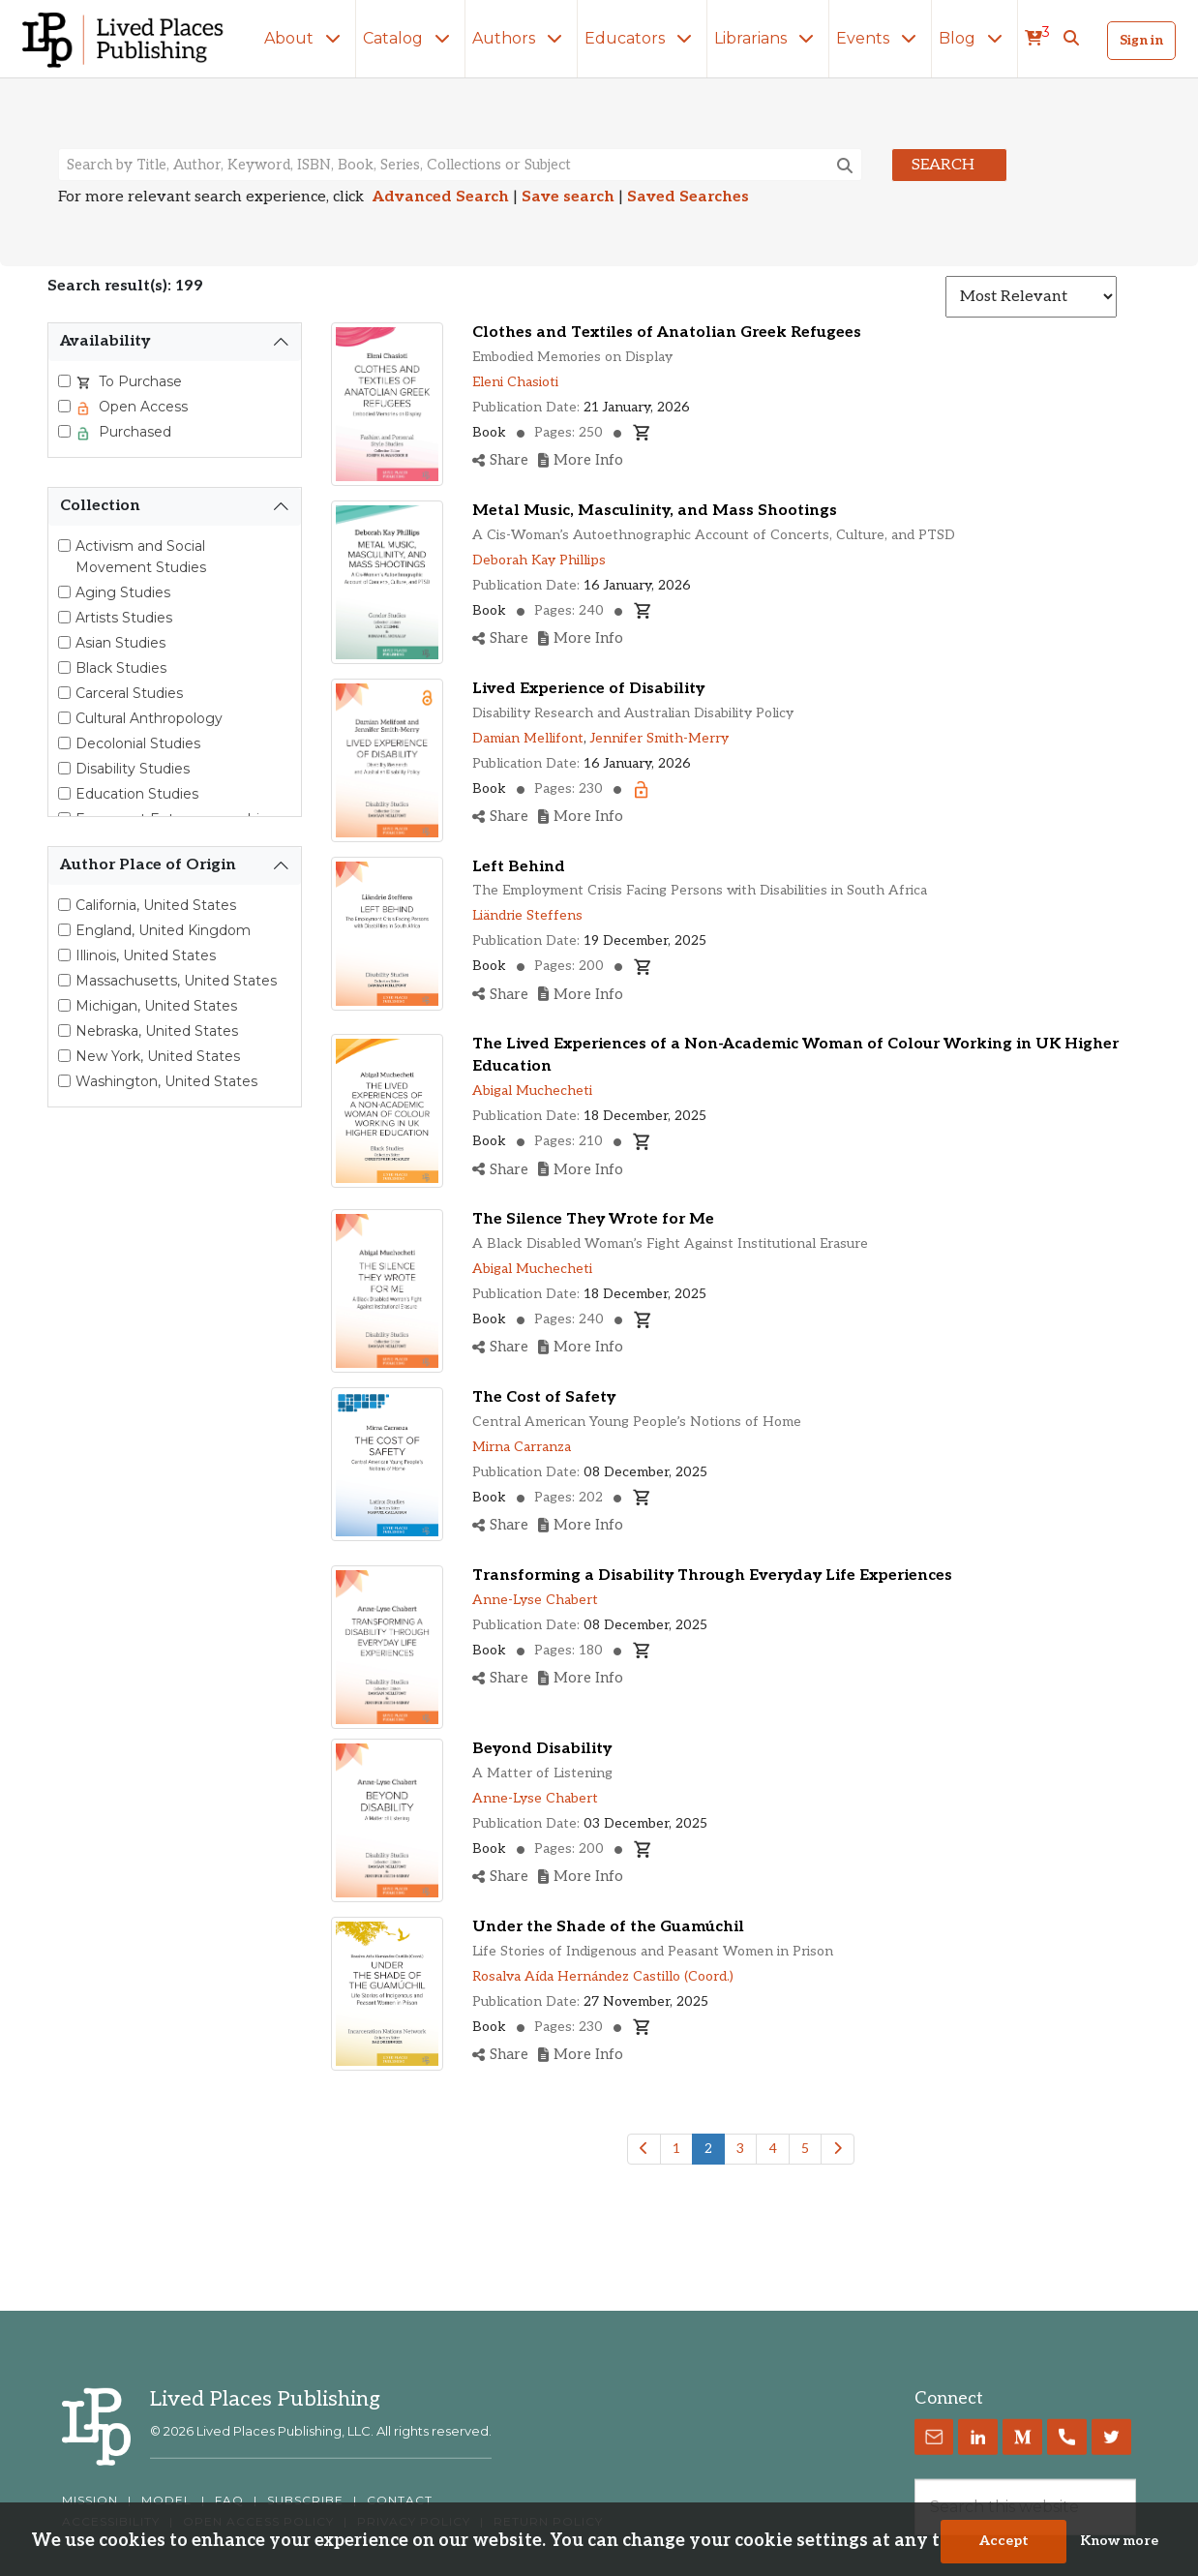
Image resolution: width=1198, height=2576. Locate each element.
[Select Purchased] (64, 431)
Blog (974, 38)
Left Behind (518, 867)
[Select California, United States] (64, 904)
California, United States (155, 905)
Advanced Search (441, 197)
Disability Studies (132, 768)
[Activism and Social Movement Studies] (64, 545)
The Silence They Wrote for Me (593, 1219)
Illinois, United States (145, 955)
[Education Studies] (64, 793)
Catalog (410, 38)
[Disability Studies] (64, 768)
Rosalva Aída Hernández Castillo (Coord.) (603, 1976)
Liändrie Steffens (527, 915)
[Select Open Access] (64, 406)
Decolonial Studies (137, 743)
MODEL (166, 2500)
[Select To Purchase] (64, 381)
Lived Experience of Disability (588, 689)
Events (880, 38)
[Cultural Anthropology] (64, 718)
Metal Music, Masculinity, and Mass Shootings (654, 510)
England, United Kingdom (163, 930)
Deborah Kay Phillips (539, 560)
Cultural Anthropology (149, 718)
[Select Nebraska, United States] (64, 1030)
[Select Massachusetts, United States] (64, 980)
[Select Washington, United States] (64, 1081)
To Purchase (138, 381)
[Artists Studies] (64, 617)
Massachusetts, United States (176, 980)
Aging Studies (122, 592)
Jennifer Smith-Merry (659, 738)
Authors (521, 38)
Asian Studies (120, 643)
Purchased (133, 431)
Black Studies (120, 668)
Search (943, 165)
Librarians (768, 38)
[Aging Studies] (64, 592)
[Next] (837, 2149)
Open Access (141, 406)
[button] (1071, 38)
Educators (642, 38)
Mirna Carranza (521, 1447)
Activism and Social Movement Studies (140, 556)
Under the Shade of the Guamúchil (608, 1927)
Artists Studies (123, 617)
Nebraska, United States (156, 1031)
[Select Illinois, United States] (64, 955)
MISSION (90, 2500)
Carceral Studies (129, 693)
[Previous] (644, 2149)
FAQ (229, 2500)
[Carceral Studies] (64, 692)
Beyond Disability (542, 1749)
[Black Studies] (64, 667)
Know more (1119, 2550)
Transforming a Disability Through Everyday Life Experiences (712, 1575)
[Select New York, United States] (64, 1055)
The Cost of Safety (543, 1397)
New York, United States (157, 1056)
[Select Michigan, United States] (64, 1005)
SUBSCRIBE (305, 2500)
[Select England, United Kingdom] (64, 930)
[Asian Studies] (64, 642)
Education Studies (136, 794)
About (306, 38)
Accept (1004, 2550)
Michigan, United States (156, 1006)
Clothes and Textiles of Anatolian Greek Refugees (666, 332)
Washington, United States (166, 1081)
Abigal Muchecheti (532, 1090)
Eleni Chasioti (515, 382)
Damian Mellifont (528, 738)
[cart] (1037, 38)
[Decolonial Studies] (64, 743)
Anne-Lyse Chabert (535, 1599)
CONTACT (400, 2500)
